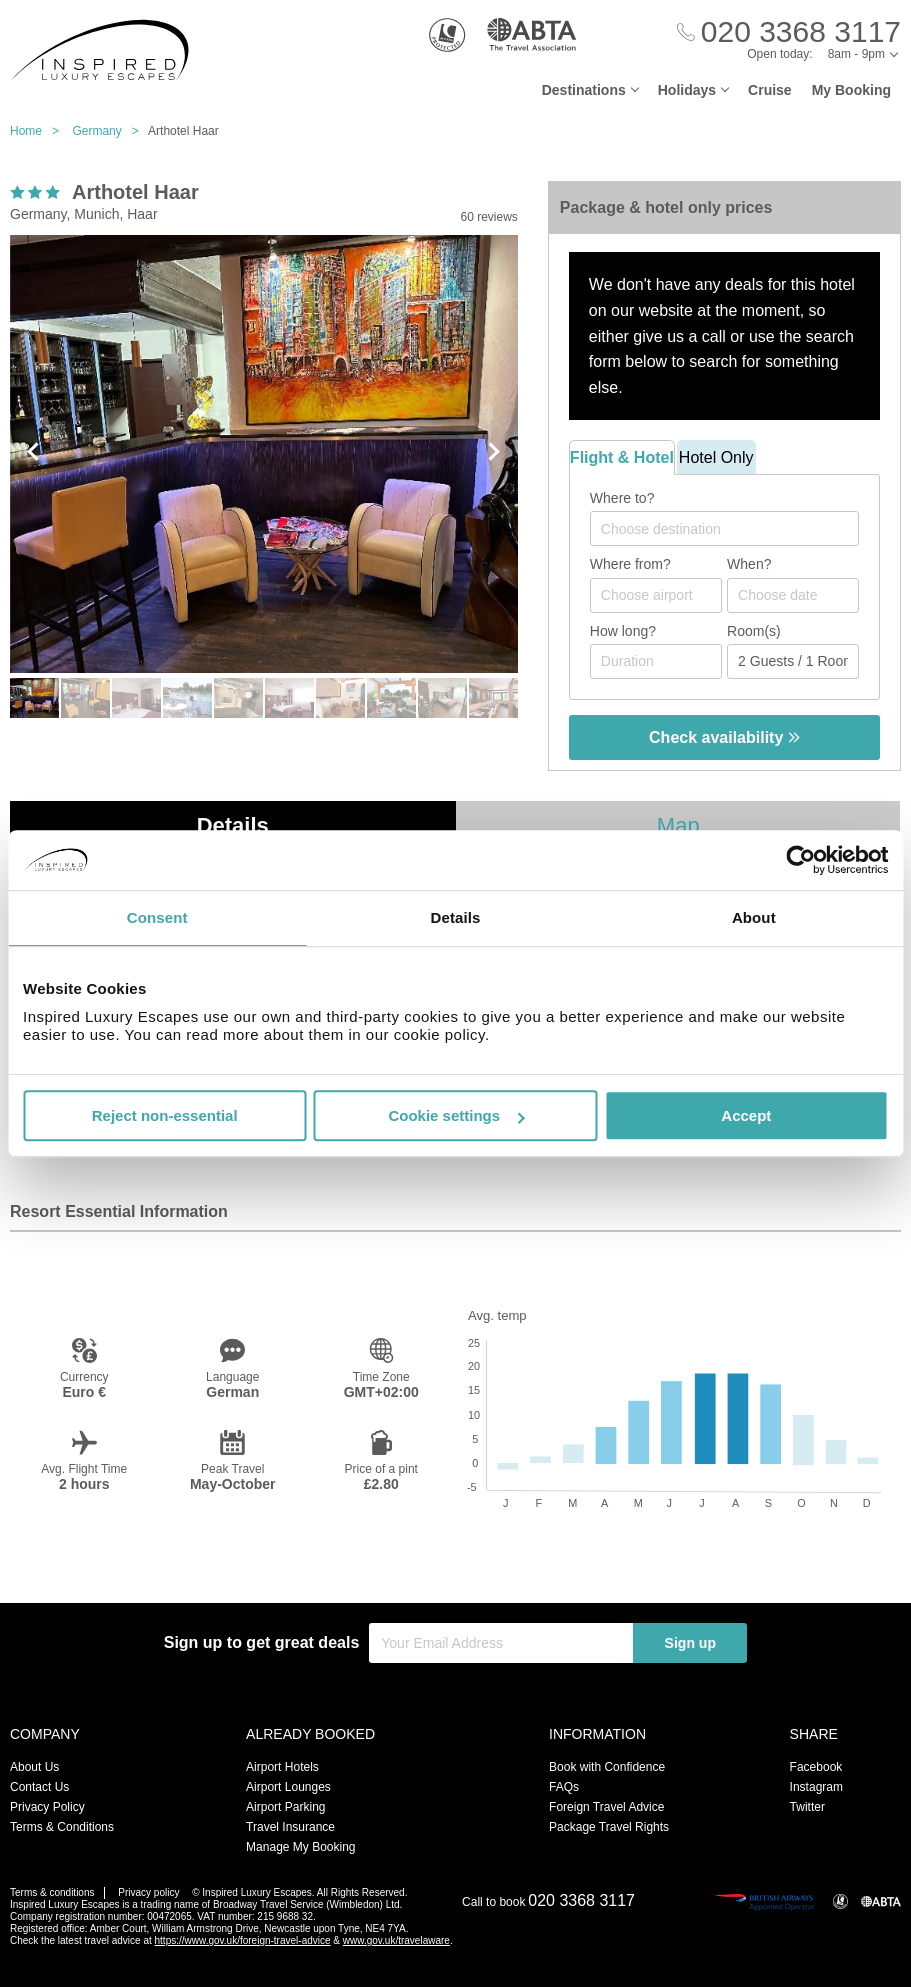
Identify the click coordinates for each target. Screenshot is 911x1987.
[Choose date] (793, 595)
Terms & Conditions (62, 1827)
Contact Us (39, 1787)
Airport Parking (285, 1807)
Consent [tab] (157, 917)
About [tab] (754, 917)
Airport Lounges (288, 1787)
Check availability (724, 737)
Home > (39, 131)
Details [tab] (456, 917)
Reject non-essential (165, 1115)
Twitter (807, 1807)
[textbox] (734, 529)
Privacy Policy (47, 1807)
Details (233, 825)
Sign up (690, 1643)
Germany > (110, 131)
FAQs (564, 1787)
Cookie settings (456, 1115)
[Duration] (656, 661)
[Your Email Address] (501, 1643)
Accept (746, 1115)
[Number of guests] (793, 661)
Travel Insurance (290, 1827)
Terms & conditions (52, 1892)
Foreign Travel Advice (606, 1807)
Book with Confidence (607, 1767)
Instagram (816, 1787)
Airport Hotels (282, 1767)
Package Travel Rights (609, 1827)
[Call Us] (789, 32)
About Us (34, 1767)
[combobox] (724, 528)
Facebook (816, 1767)
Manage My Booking (300, 1847)
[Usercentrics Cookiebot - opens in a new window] (800, 860)
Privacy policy (148, 1892)
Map (678, 825)
